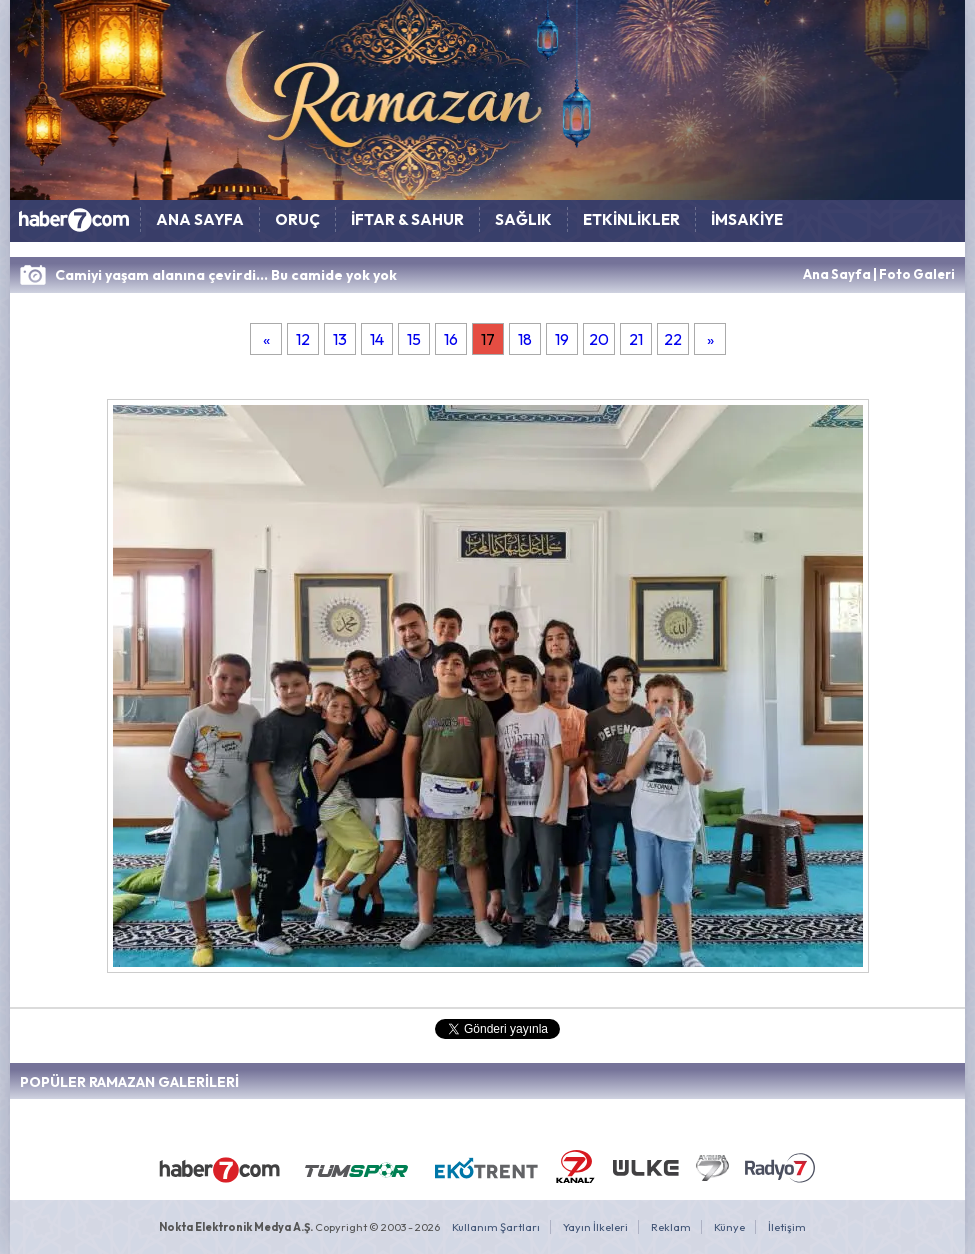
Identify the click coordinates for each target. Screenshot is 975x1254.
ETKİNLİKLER (631, 219)
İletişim (787, 1227)
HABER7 (75, 224)
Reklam (671, 1227)
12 (303, 339)
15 (414, 339)
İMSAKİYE (747, 219)
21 (636, 339)
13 (340, 339)
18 (525, 339)
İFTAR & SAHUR (407, 219)
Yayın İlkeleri (595, 1227)
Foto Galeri (917, 274)
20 (599, 339)
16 (451, 339)
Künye (729, 1227)
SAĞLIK (523, 219)
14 (377, 339)
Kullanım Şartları (496, 1227)
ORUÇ (297, 219)
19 (562, 339)
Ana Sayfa (837, 274)
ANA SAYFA (200, 219)
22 (673, 339)
